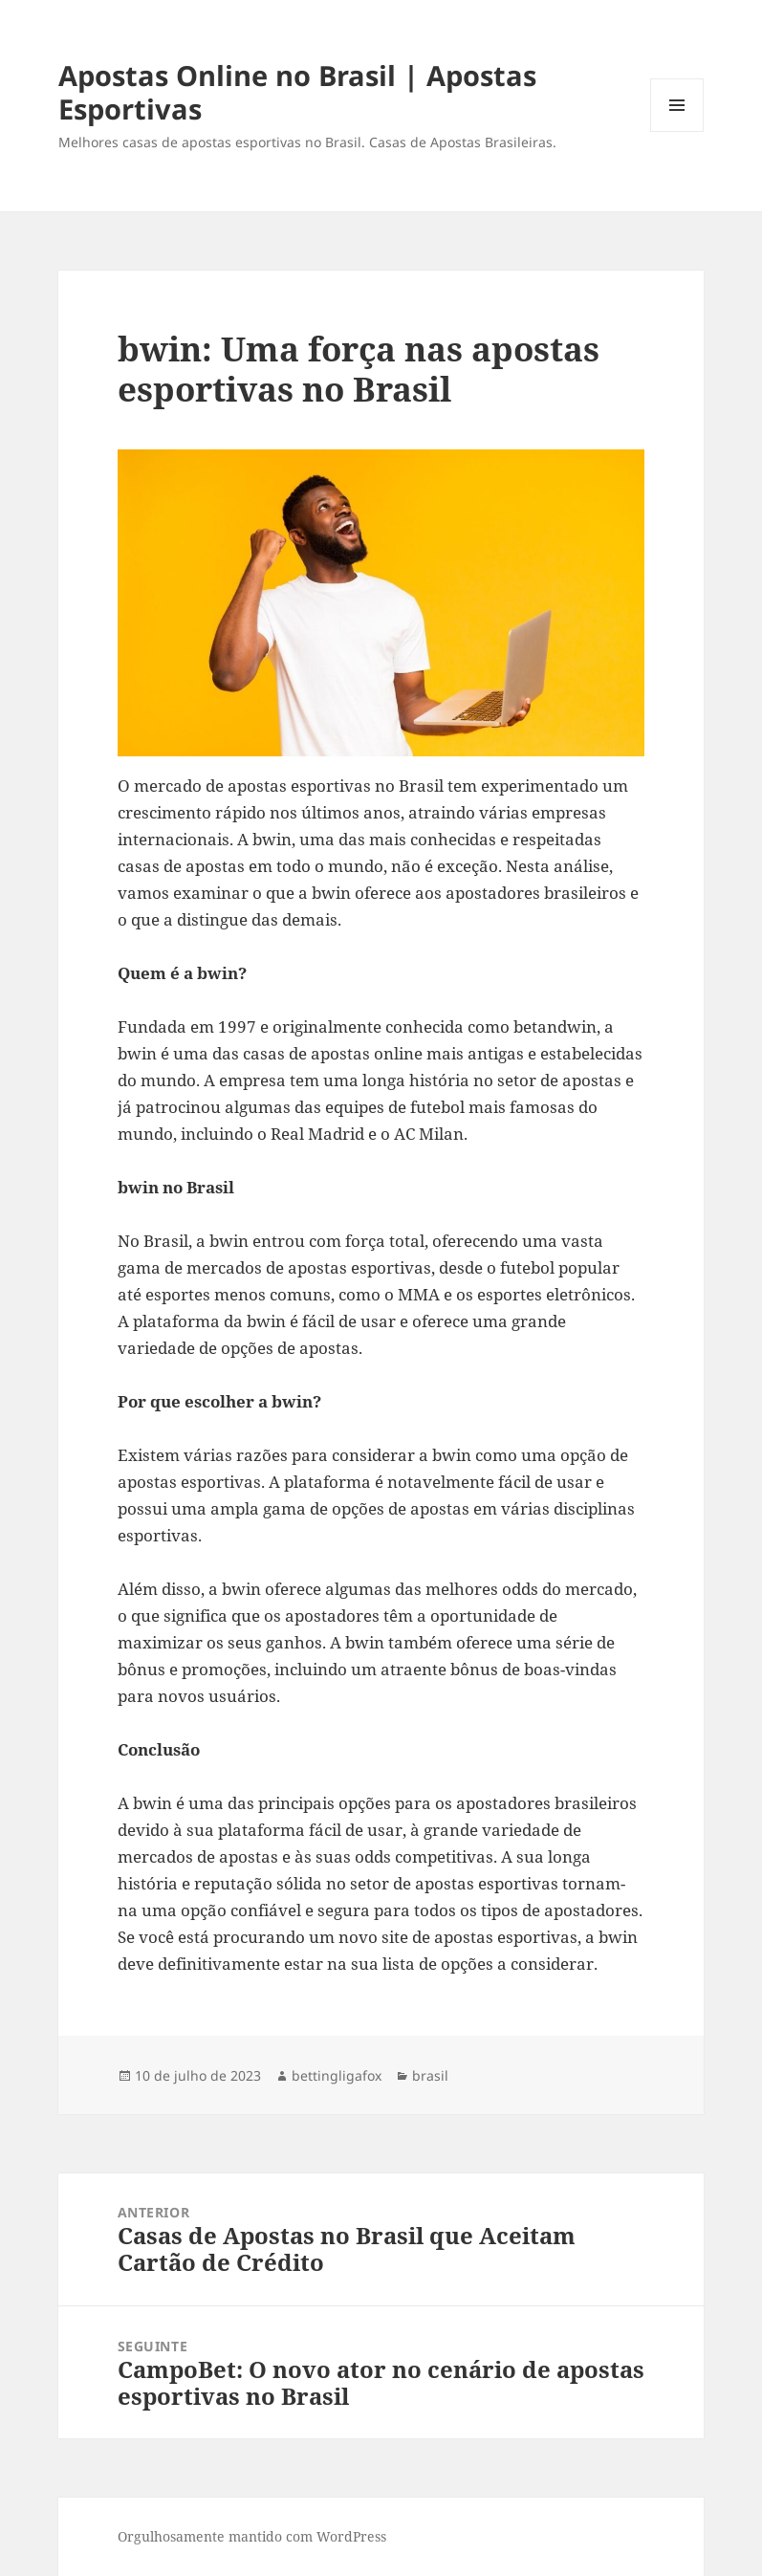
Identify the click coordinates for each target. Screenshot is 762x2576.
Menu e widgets (677, 131)
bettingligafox (336, 2075)
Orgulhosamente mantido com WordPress (252, 2536)
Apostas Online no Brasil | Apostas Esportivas (297, 91)
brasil (430, 2075)
